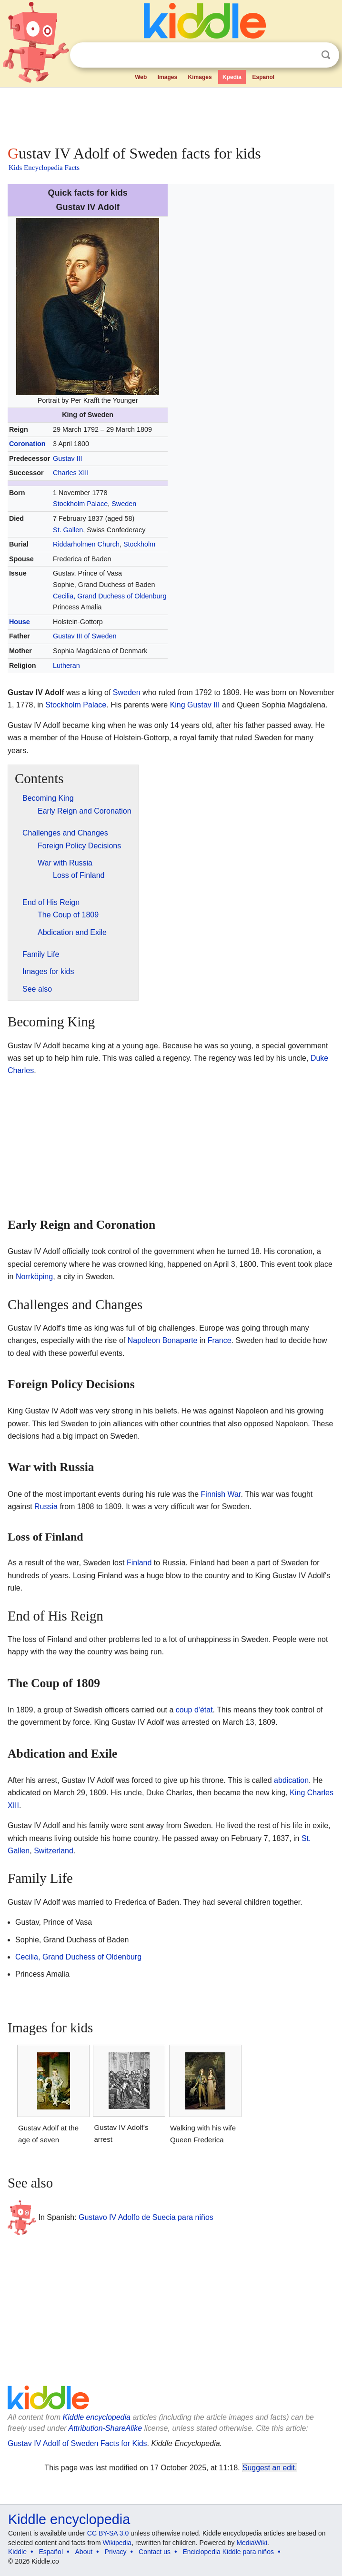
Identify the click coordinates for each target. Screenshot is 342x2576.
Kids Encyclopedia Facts (44, 167)
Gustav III (67, 458)
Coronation (27, 444)
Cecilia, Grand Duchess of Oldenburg (109, 596)
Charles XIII (71, 473)
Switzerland (53, 1851)
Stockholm (139, 544)
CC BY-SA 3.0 (108, 2533)
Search (325, 55)
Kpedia (231, 77)
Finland (139, 1563)
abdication (291, 1780)
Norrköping (34, 1277)
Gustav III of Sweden (85, 636)
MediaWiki (251, 2542)
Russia (46, 1506)
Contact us (155, 2552)
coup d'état (194, 1710)
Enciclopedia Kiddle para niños (227, 2552)
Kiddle (17, 2552)
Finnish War (221, 1494)
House (19, 622)
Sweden (123, 503)
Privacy (116, 2552)
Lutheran (66, 665)
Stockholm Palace (80, 503)
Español (263, 77)
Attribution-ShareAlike (105, 2428)
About (84, 2552)
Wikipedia (116, 2542)
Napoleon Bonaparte (163, 1340)
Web (141, 77)
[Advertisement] (171, 114)
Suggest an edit (268, 2468)
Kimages (200, 77)
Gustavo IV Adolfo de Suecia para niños (146, 2217)
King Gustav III (195, 705)
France (219, 1340)
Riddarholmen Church (86, 544)
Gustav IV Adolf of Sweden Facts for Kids (77, 2443)
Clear (306, 55)
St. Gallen (68, 530)
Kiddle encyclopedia (97, 2417)
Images (167, 77)
